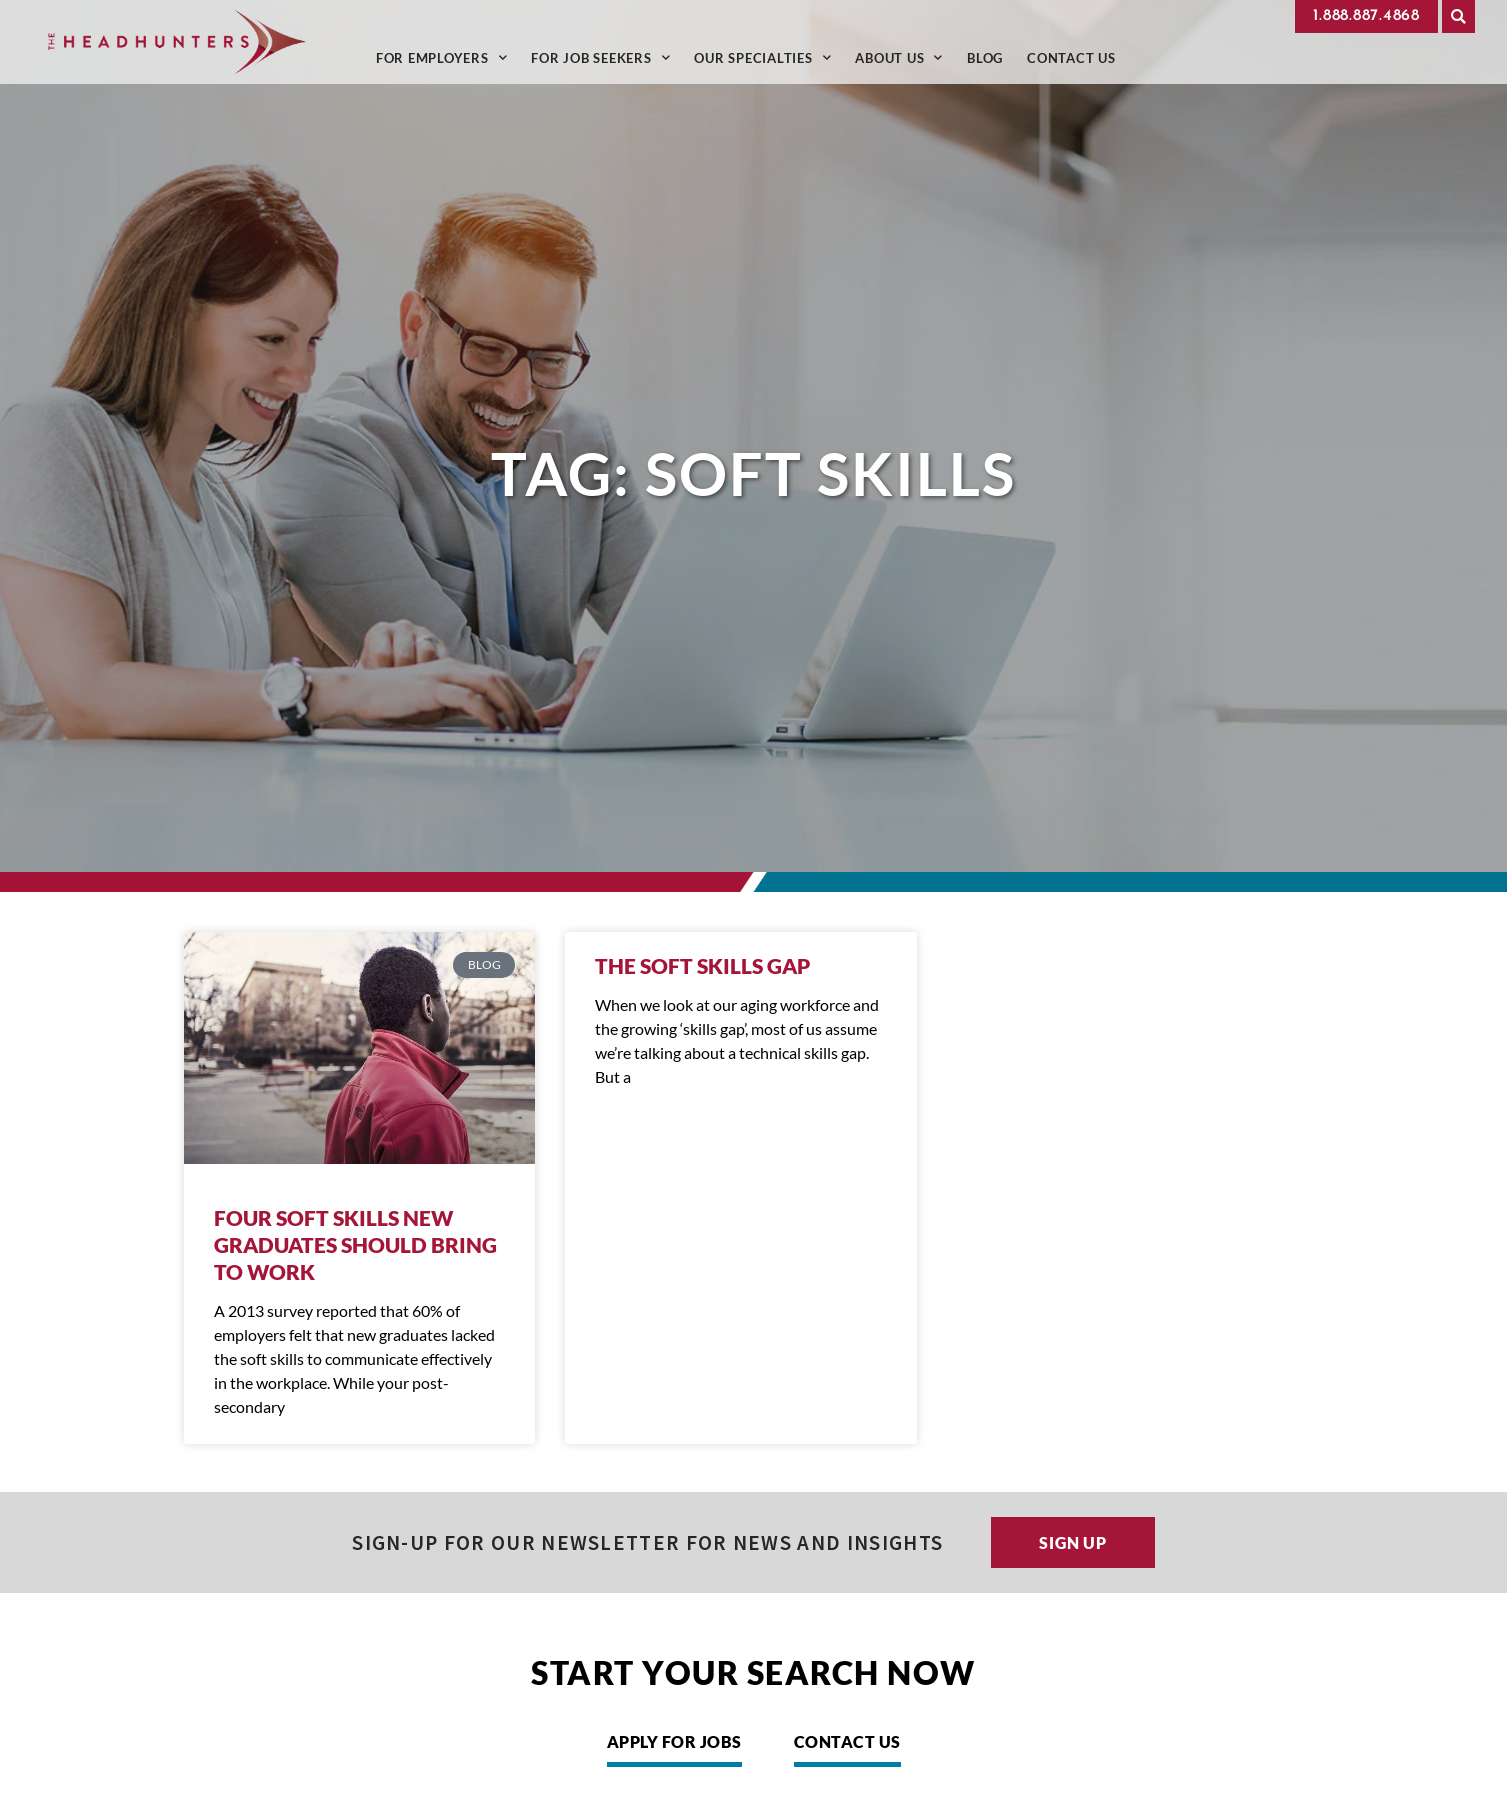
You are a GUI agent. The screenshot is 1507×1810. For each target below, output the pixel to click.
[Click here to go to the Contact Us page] (847, 1747)
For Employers (442, 57)
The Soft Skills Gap (702, 965)
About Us (899, 57)
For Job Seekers (600, 57)
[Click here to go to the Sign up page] (1073, 1542)
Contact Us (1071, 57)
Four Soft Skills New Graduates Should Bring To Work (355, 1244)
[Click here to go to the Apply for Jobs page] (674, 1747)
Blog (985, 57)
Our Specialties (762, 57)
